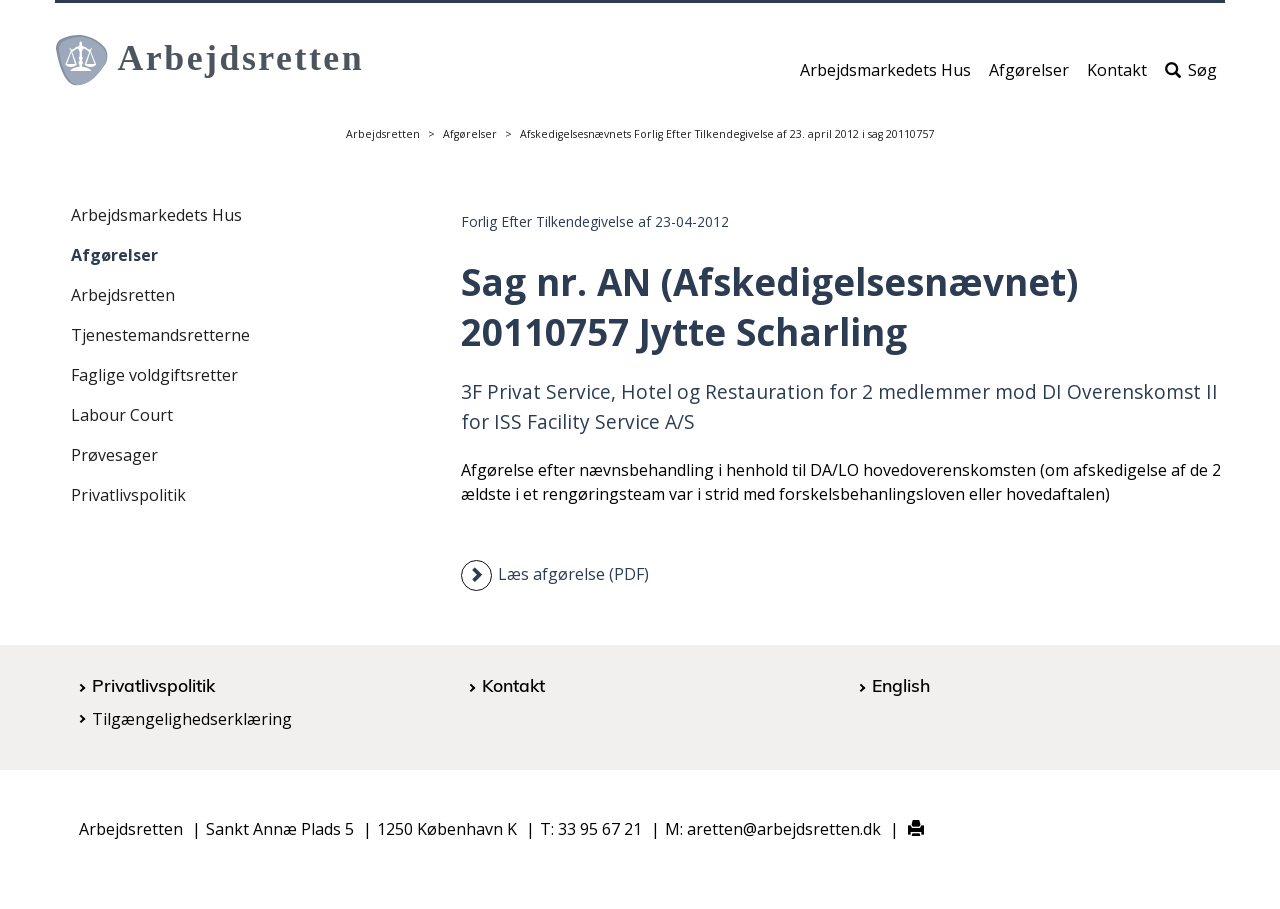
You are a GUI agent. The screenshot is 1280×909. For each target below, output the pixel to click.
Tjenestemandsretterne (160, 335)
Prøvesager (114, 455)
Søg (1191, 77)
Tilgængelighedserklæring (192, 719)
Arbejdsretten (383, 134)
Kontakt (1117, 77)
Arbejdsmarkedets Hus (885, 77)
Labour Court (122, 415)
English (901, 685)
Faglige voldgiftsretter (154, 375)
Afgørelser (1029, 77)
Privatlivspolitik (128, 495)
